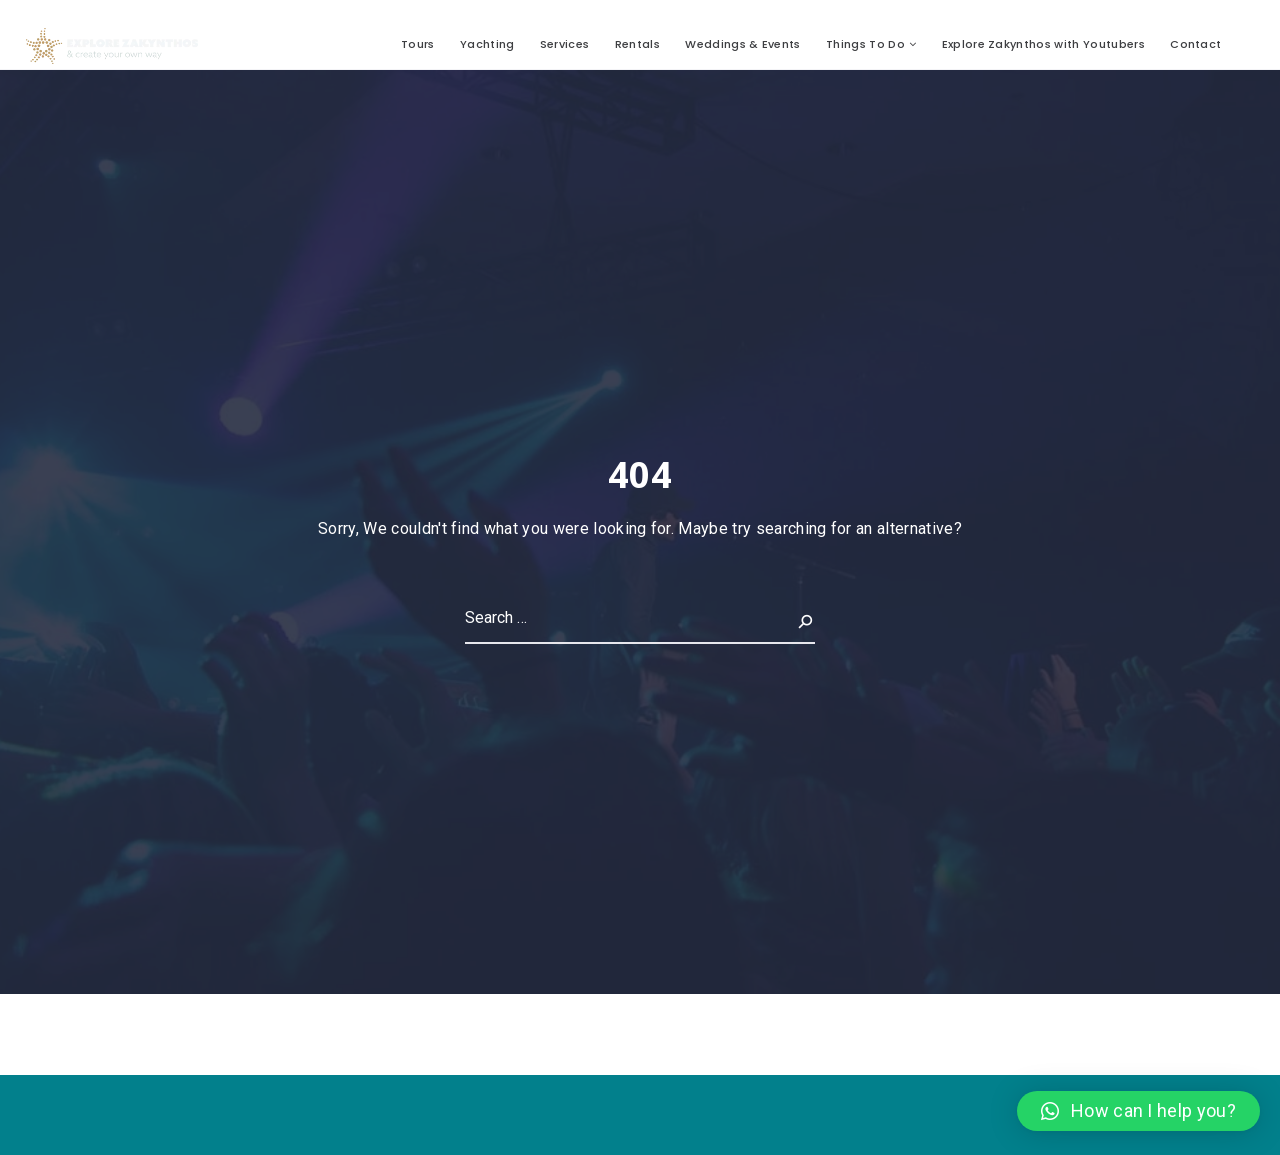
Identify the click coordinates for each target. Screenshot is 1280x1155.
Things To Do (865, 44)
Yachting (487, 44)
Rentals (637, 44)
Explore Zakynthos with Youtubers (1043, 44)
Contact (1195, 44)
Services (565, 44)
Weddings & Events (742, 44)
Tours (418, 44)
